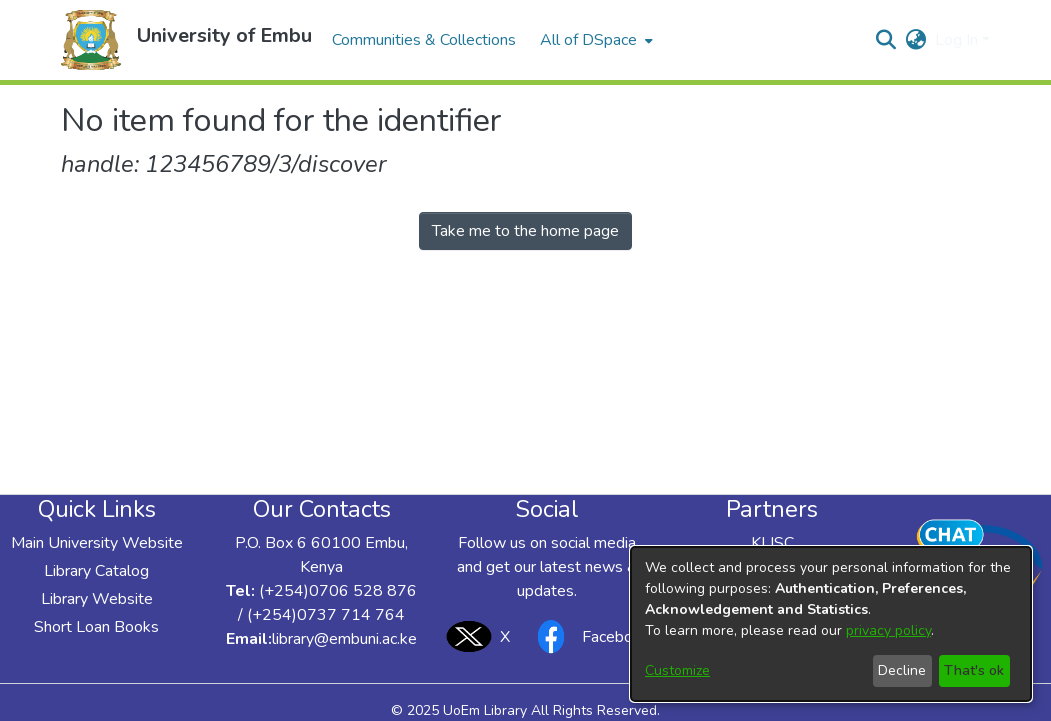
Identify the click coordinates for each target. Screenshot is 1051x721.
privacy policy (888, 630)
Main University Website (97, 543)
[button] (91, 40)
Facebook (588, 636)
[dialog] (831, 624)
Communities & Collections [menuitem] (424, 40)
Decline (902, 670)
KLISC (772, 543)
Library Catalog (96, 571)
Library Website (97, 599)
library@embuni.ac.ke (344, 639)
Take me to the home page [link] (525, 231)
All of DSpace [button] (588, 40)
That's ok (974, 670)
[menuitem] (594, 40)
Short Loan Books (96, 627)
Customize (677, 670)
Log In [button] (958, 40)
